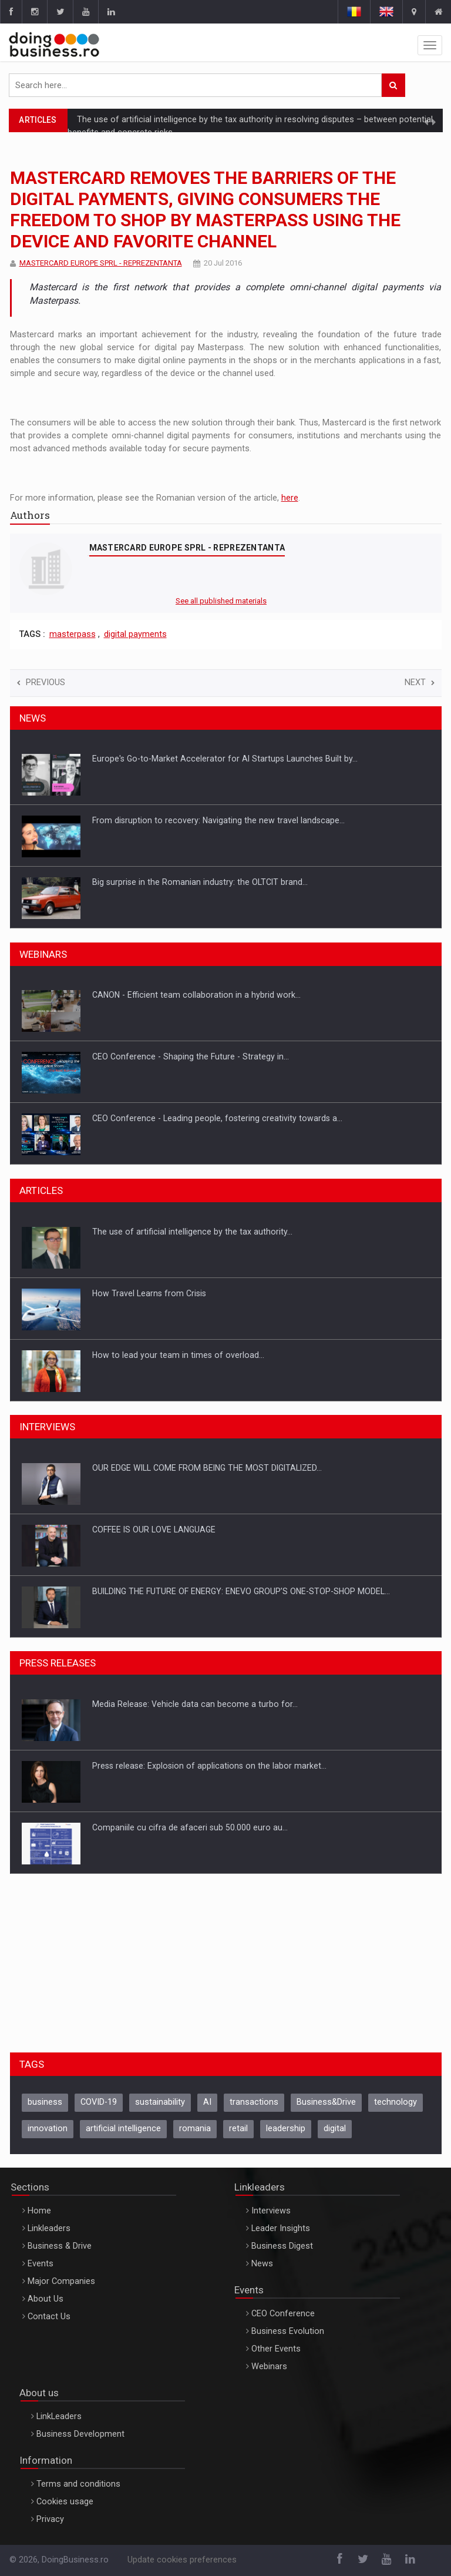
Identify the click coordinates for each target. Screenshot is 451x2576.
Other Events (276, 2349)
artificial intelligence (123, 2129)
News (262, 2264)
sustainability (160, 2102)
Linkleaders (49, 2228)
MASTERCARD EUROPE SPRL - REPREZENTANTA (100, 263)
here (289, 498)
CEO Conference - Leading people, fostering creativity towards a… (217, 1118)
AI (207, 2102)
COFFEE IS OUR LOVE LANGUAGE (154, 1529)
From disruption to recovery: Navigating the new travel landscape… (218, 820)
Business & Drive (60, 2246)
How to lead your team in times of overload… (178, 1355)
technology (395, 2102)
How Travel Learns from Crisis (149, 1293)
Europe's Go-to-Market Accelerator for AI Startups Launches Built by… (225, 758)
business (45, 2102)
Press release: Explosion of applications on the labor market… (209, 1765)
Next (420, 682)
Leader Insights (280, 2228)
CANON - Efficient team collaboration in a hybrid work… (196, 994)
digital (335, 2129)
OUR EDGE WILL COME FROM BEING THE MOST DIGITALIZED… (207, 1468)
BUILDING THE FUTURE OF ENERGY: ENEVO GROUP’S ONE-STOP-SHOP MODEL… (241, 1591)
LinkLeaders (59, 2416)
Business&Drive (326, 2102)
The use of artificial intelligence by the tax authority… (192, 1231)
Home (39, 2211)
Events (40, 2264)
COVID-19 (98, 2102)
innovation (48, 2129)
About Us (45, 2299)
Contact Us (49, 2317)
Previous (41, 682)
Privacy (50, 2519)
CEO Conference (283, 2314)
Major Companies (61, 2281)
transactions (254, 2102)
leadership (285, 2129)
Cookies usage (64, 2502)
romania (195, 2129)
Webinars (269, 2367)
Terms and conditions (78, 2484)
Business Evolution (287, 2331)
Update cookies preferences (182, 2560)
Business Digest (282, 2246)
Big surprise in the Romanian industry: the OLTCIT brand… (200, 882)
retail (238, 2129)
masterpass (72, 634)
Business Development (80, 2434)
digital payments (135, 634)
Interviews (271, 2211)
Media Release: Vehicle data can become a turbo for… (195, 1704)
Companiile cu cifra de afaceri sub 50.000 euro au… (190, 1827)
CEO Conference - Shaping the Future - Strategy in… (190, 1056)
